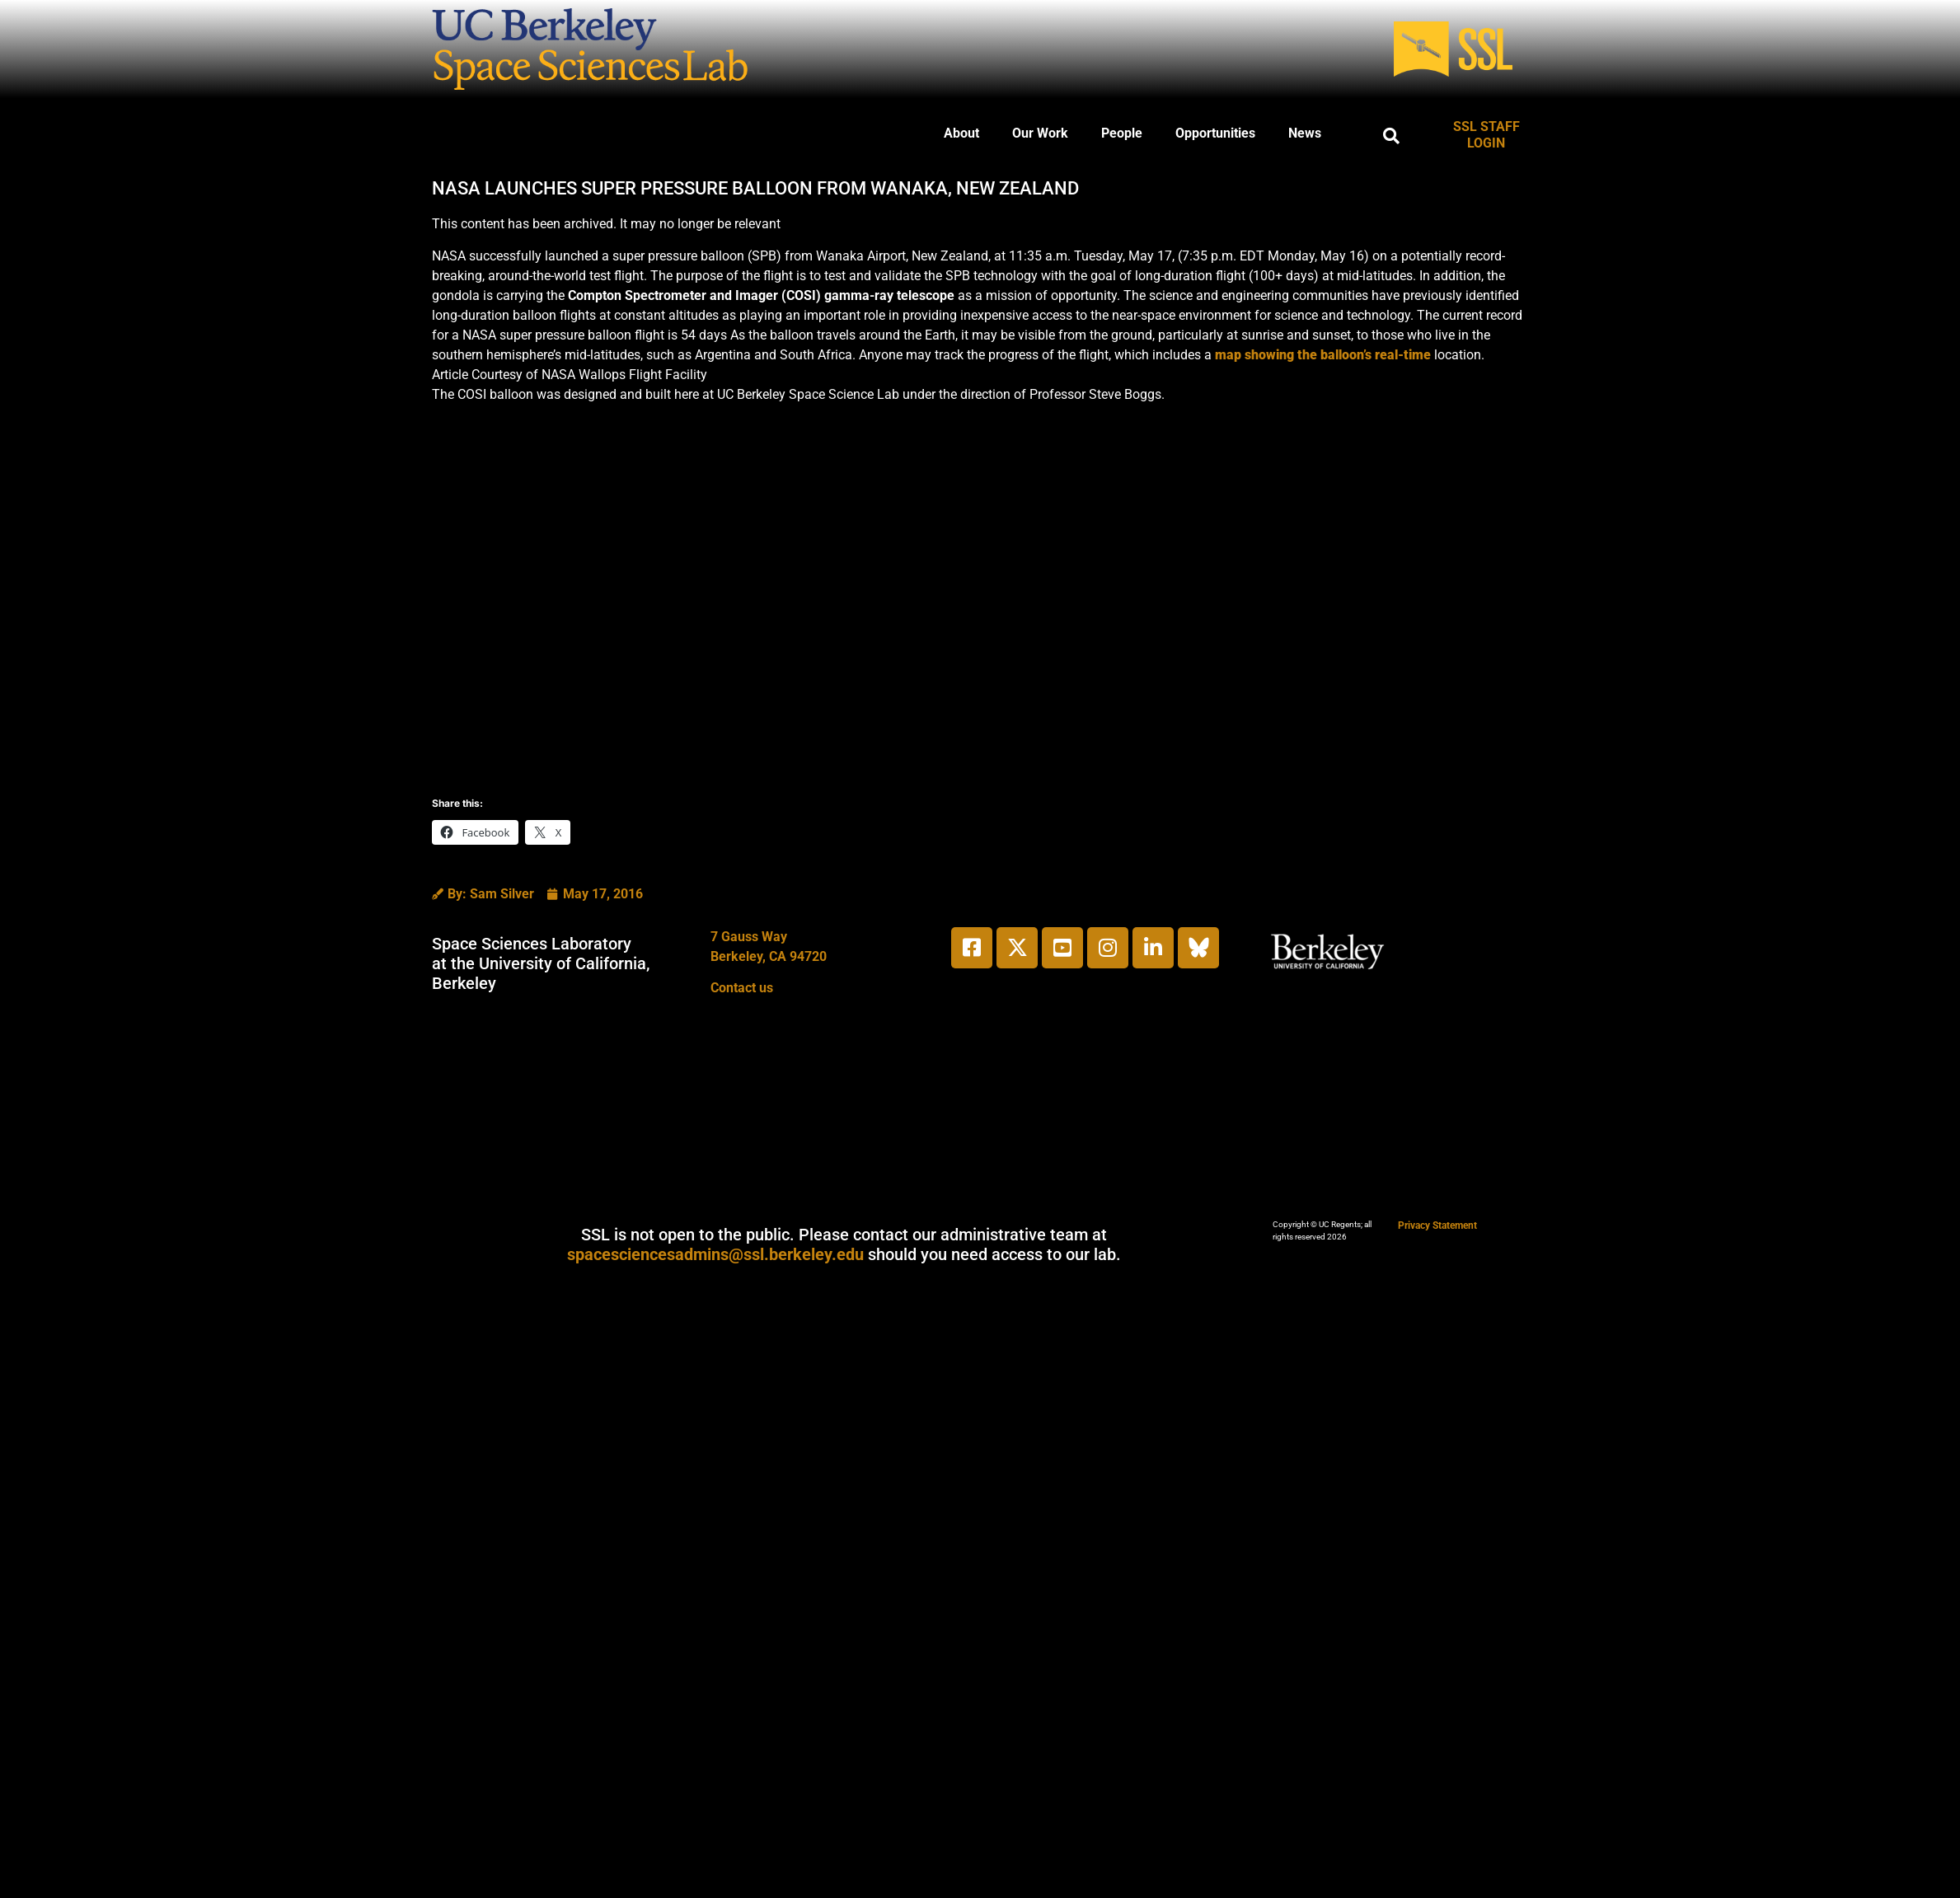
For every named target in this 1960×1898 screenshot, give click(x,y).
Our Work (1040, 133)
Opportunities (1215, 133)
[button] (1391, 136)
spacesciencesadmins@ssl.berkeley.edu (715, 1254)
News (1304, 133)
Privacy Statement (1437, 1225)
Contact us (741, 988)
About (961, 133)
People (1121, 133)
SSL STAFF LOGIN (1486, 135)
